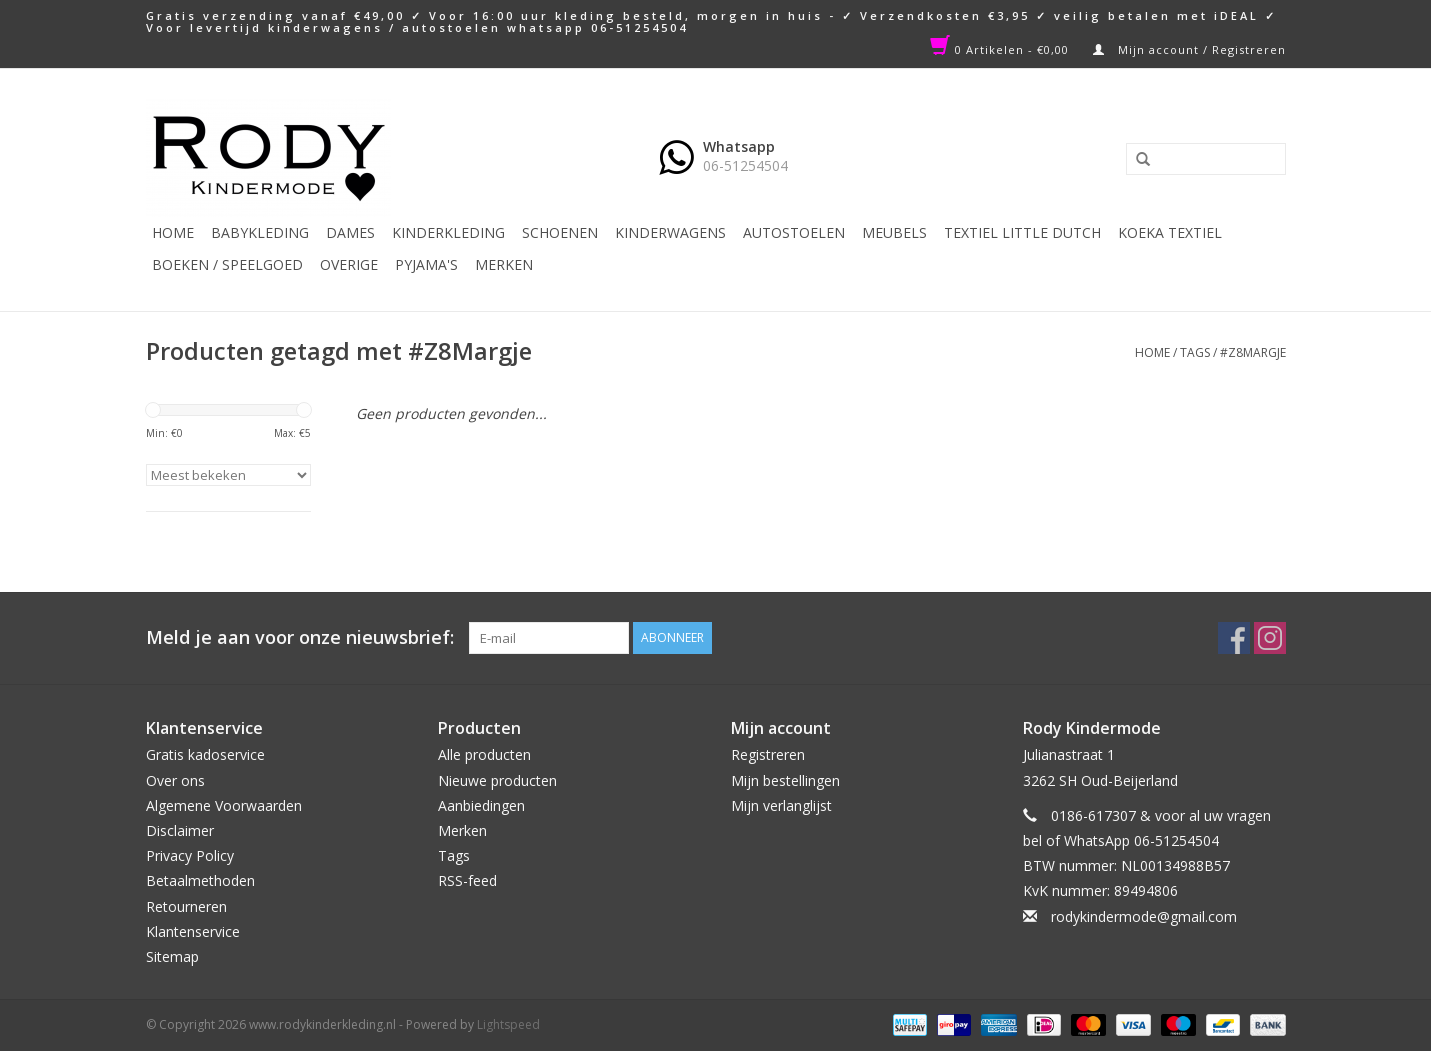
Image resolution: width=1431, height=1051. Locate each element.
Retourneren (186, 906)
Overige (349, 264)
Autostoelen (794, 232)
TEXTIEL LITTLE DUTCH (1022, 232)
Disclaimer (180, 830)
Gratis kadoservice (205, 754)
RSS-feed (467, 880)
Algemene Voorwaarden (224, 805)
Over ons (175, 780)
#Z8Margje (1253, 352)
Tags (1195, 352)
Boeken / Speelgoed (227, 264)
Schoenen (560, 232)
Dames (350, 232)
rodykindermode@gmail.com (1144, 916)
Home (173, 232)
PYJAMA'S (426, 264)
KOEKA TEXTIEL (1170, 232)
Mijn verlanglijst (781, 805)
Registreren (768, 754)
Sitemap (172, 956)
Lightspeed (508, 1024)
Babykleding (260, 232)
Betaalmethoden (200, 880)
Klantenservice (193, 931)
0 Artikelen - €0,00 (1001, 49)
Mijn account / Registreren (1189, 49)
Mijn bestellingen (785, 780)
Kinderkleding (448, 232)
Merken (504, 264)
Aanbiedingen (481, 805)
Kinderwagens (670, 232)
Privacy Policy (190, 855)
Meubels (894, 232)
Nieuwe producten (497, 780)
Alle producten (484, 754)
